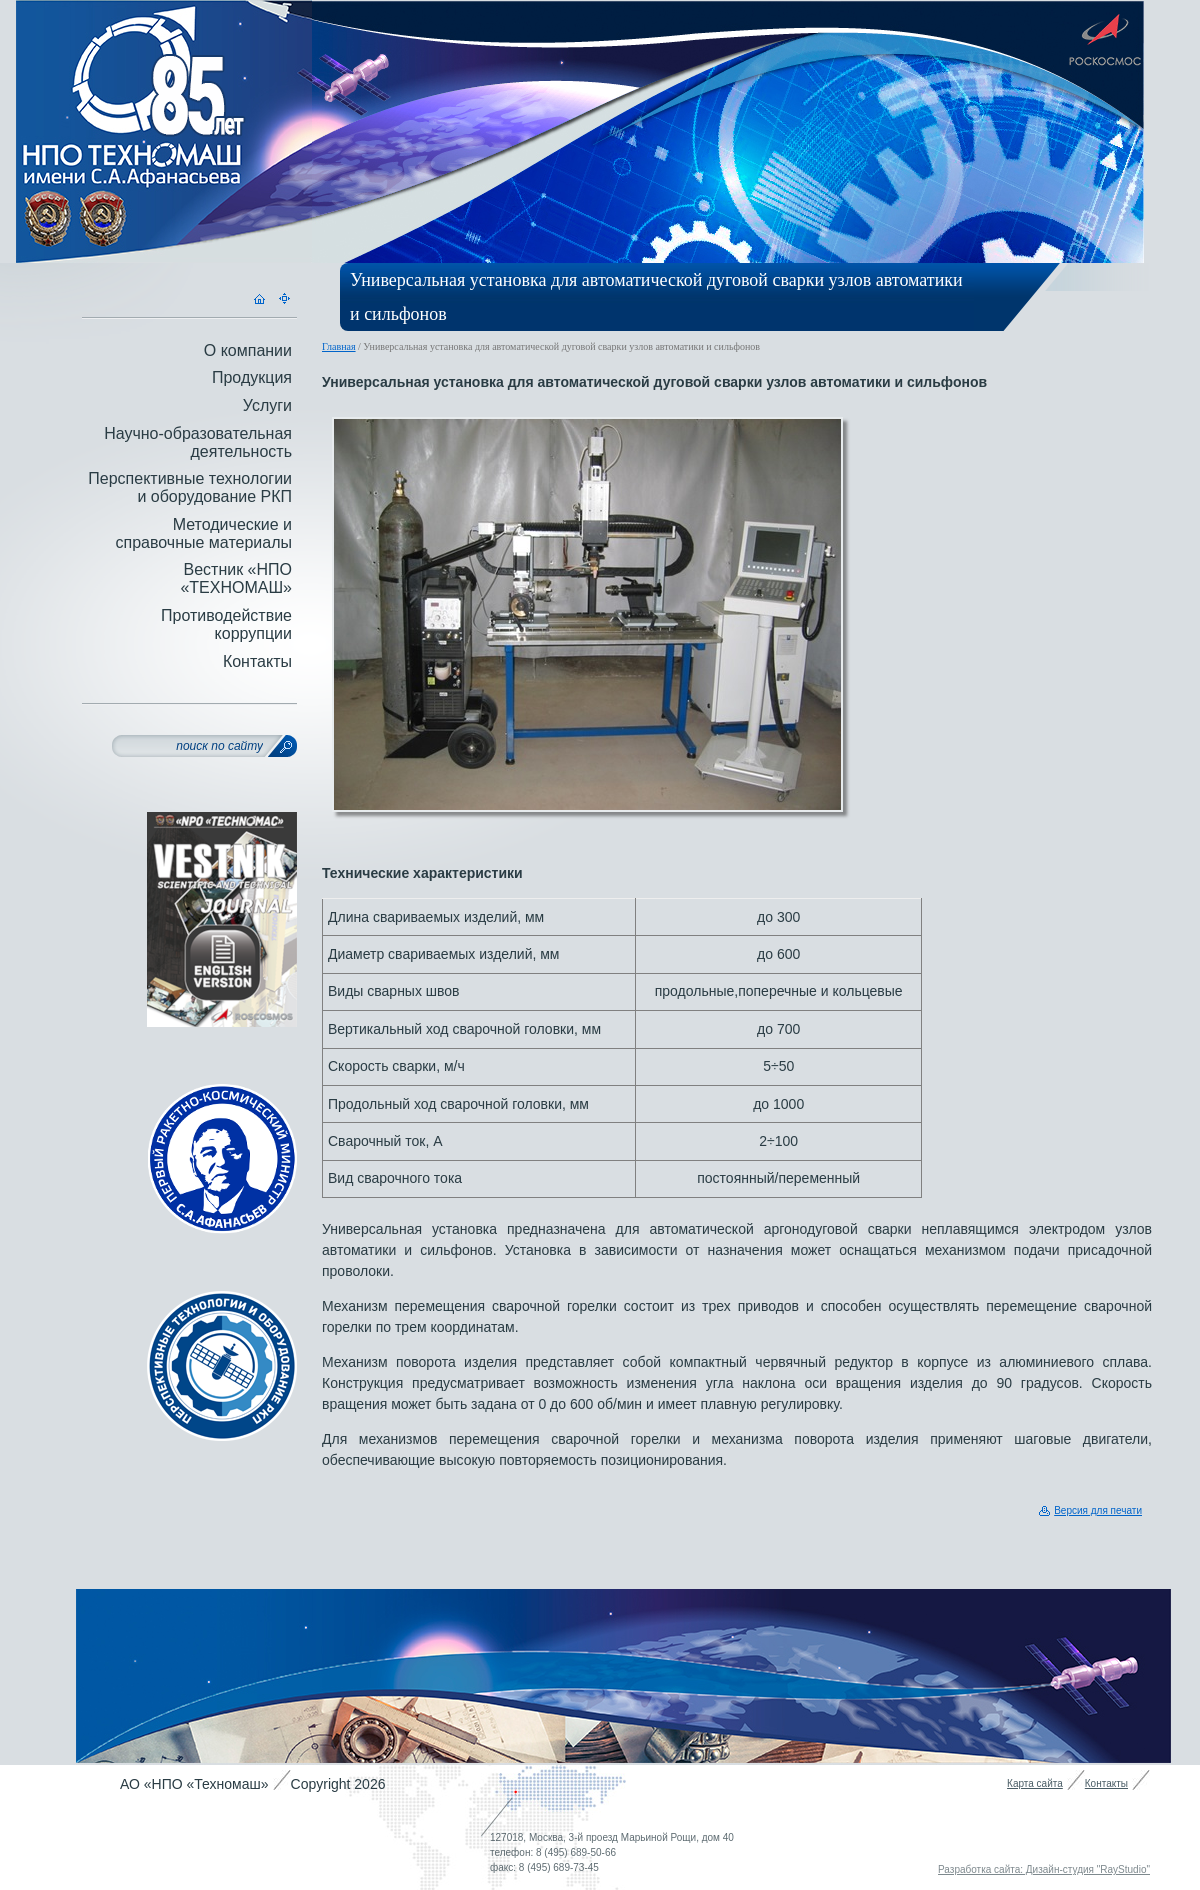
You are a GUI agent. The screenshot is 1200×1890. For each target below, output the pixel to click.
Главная (339, 346)
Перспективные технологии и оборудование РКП (190, 487)
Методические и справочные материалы (203, 533)
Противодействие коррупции (226, 624)
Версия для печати (1098, 1510)
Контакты (257, 661)
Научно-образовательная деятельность (198, 442)
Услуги (267, 405)
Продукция (252, 377)
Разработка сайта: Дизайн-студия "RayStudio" (1044, 1869)
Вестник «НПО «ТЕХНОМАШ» (236, 578)
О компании (248, 350)
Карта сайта (1035, 1783)
